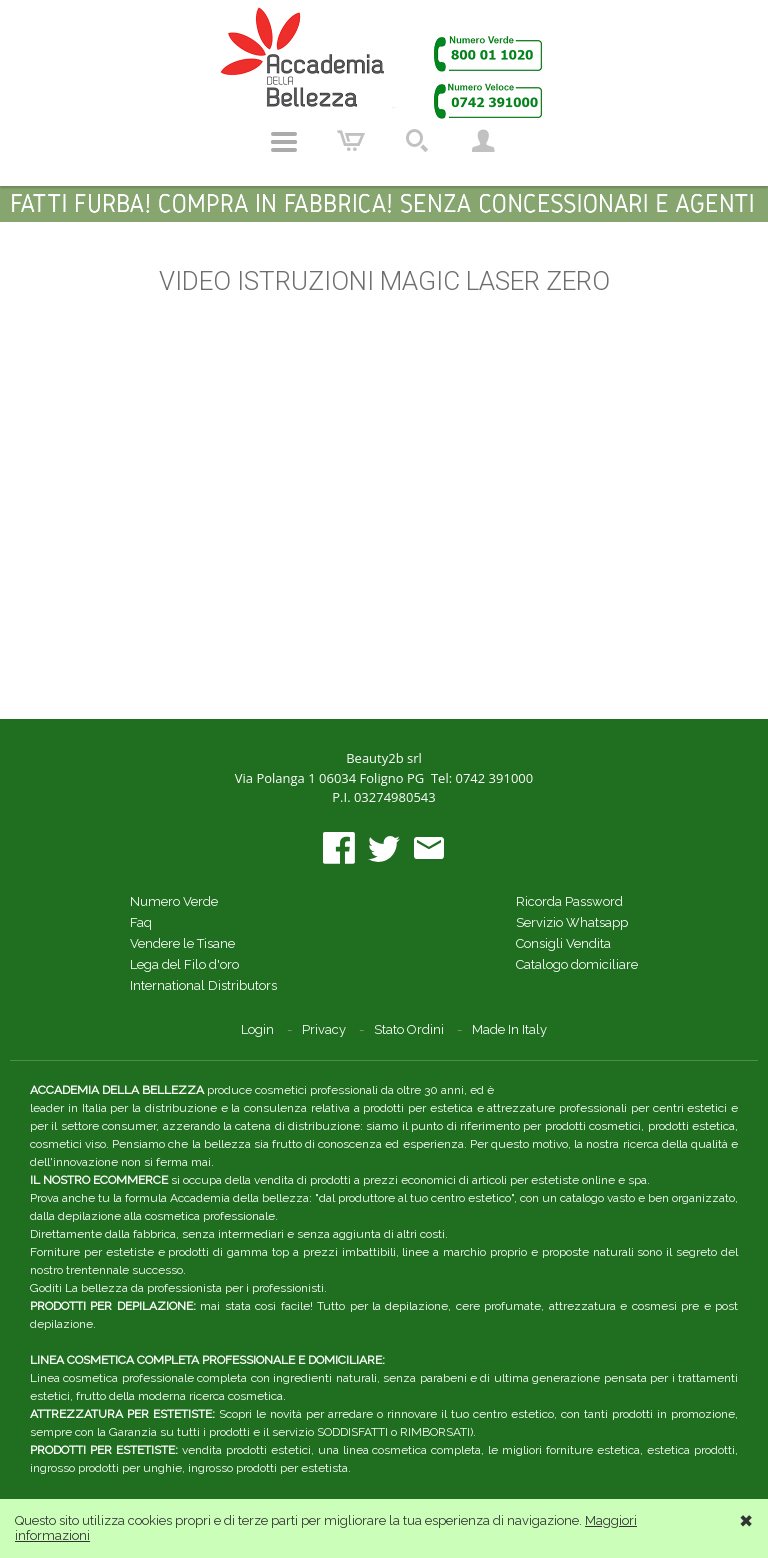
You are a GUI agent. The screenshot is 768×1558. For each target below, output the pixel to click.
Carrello (351, 142)
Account (483, 142)
